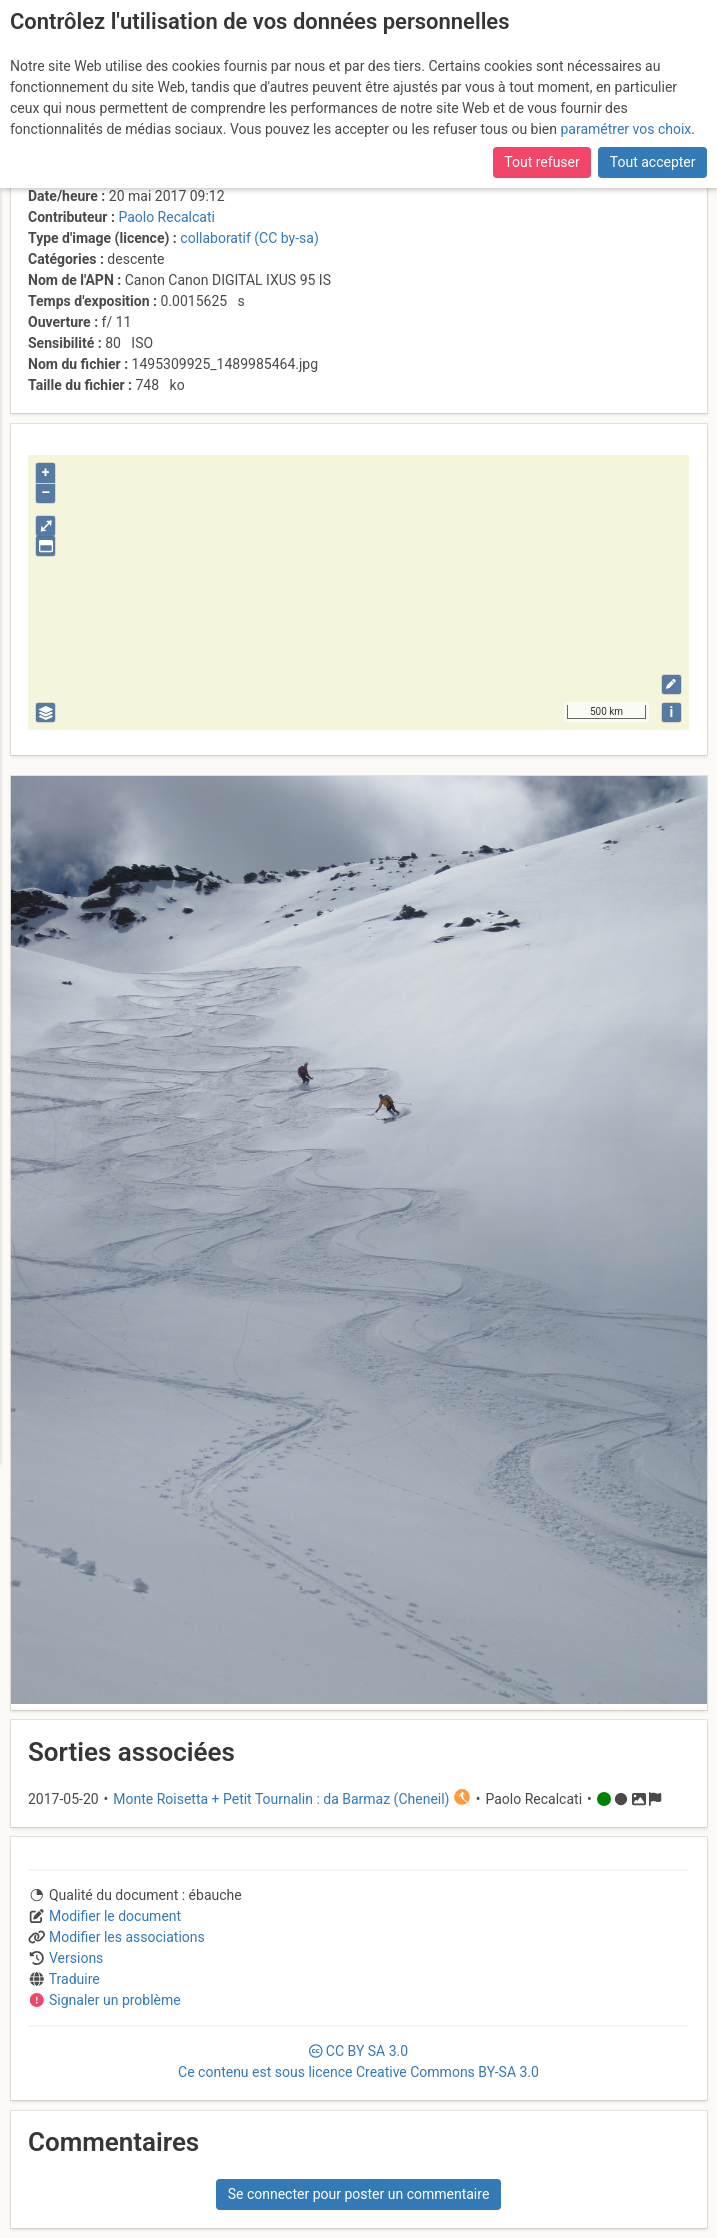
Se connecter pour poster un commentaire (359, 2194)
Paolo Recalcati (166, 217)
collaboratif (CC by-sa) (249, 238)
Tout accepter (653, 155)
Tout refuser (541, 155)
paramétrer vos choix (625, 122)
